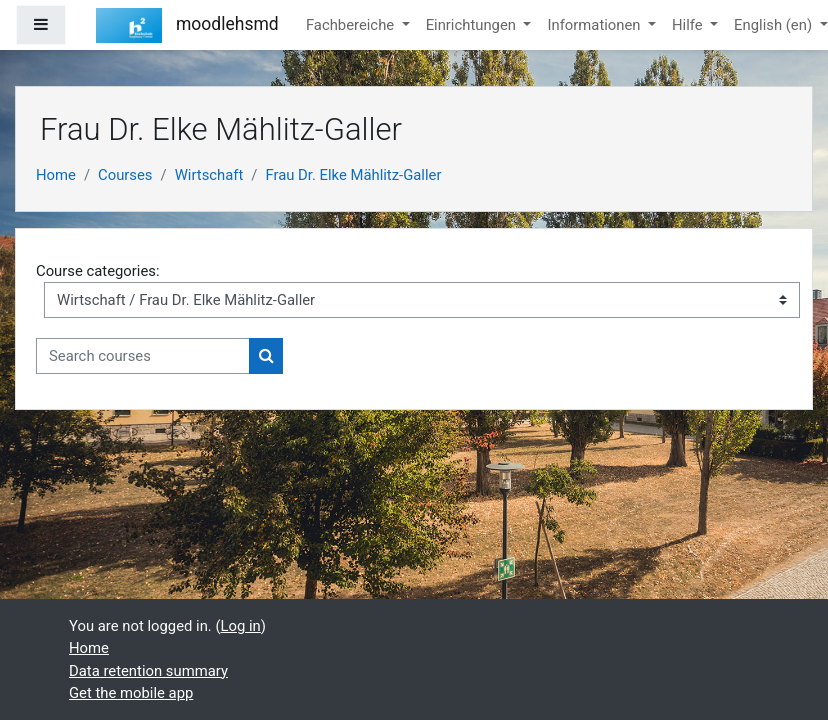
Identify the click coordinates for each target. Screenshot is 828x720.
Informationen (595, 25)
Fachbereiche (352, 25)
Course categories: (98, 271)
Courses (125, 175)
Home (56, 175)
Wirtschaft (209, 175)
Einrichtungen (473, 25)
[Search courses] (143, 356)
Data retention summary (148, 671)
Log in (241, 626)
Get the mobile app (131, 693)
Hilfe (689, 25)
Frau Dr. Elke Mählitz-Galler (353, 175)
